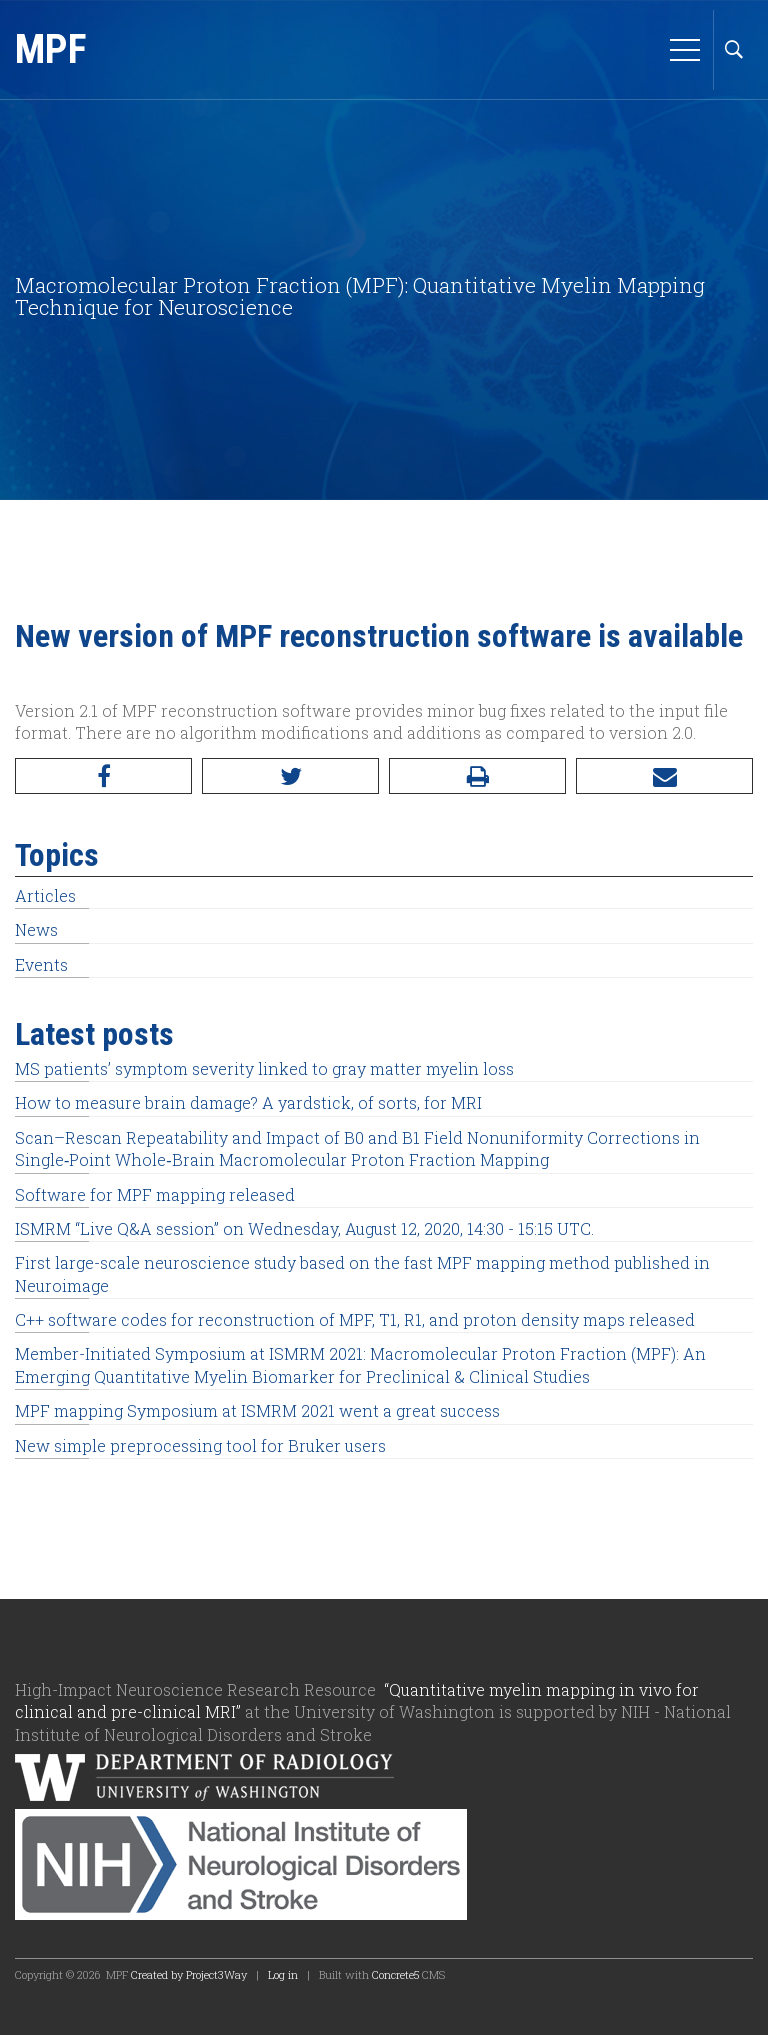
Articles (45, 895)
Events (41, 964)
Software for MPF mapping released (155, 1194)
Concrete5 (395, 1974)
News (36, 929)
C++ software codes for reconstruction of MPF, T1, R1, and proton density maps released (355, 1319)
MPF (51, 49)
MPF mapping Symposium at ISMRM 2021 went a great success (257, 1410)
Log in (283, 1974)
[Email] (664, 776)
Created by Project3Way (189, 1974)
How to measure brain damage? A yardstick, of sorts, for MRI (248, 1102)
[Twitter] (290, 776)
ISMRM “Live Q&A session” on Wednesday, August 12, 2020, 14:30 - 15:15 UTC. (304, 1228)
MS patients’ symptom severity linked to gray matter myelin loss (264, 1068)
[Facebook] (103, 776)
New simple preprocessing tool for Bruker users (200, 1445)
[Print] (477, 776)
